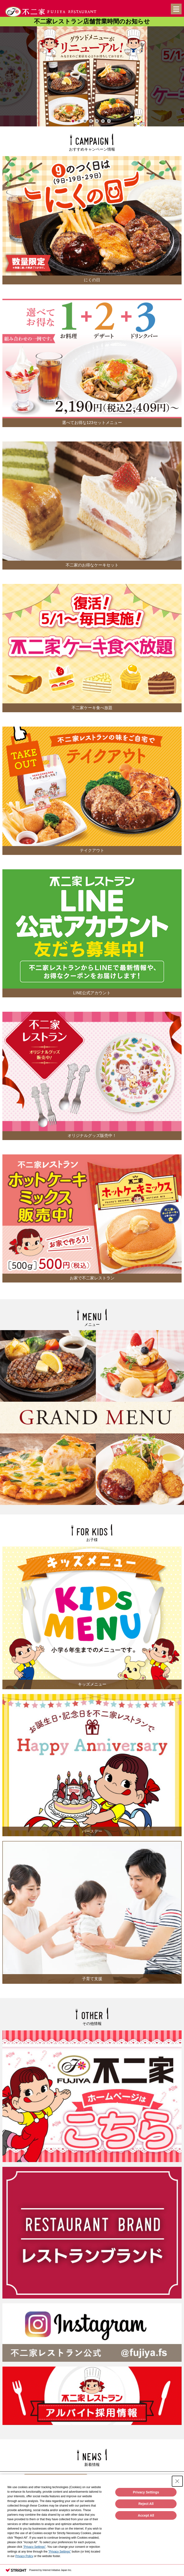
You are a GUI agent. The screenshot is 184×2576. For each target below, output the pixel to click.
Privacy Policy (24, 2556)
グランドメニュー (92, 1417)
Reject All (146, 2504)
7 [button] (109, 121)
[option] (92, 76)
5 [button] (97, 121)
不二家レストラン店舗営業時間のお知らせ (92, 21)
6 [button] (103, 121)
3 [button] (85, 121)
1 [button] (73, 121)
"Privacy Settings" (34, 2546)
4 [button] (91, 121)
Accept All (146, 2515)
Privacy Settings (146, 2492)
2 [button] (79, 121)
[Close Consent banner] (177, 2481)
